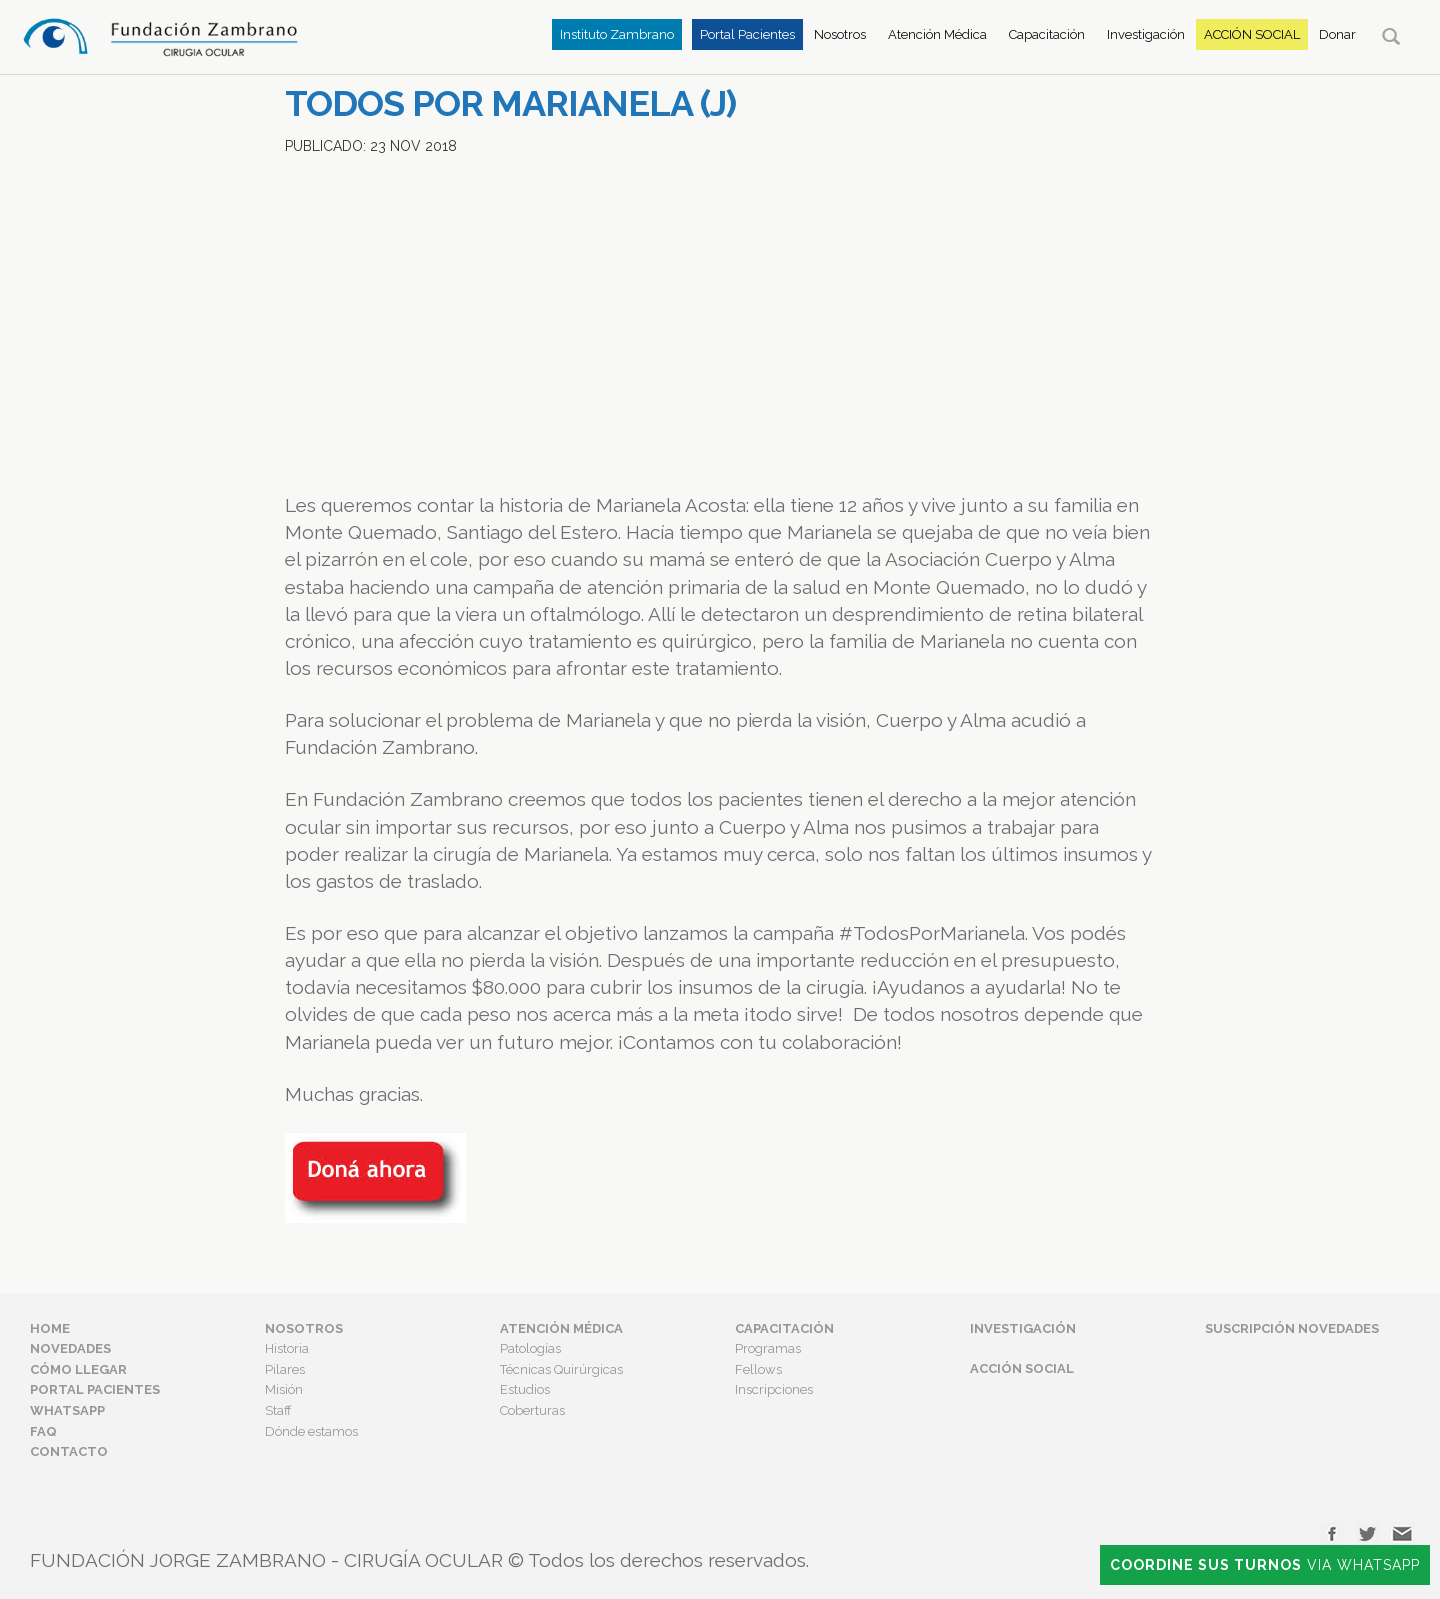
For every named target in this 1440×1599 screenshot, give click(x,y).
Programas (768, 1348)
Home (50, 1328)
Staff (278, 1410)
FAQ (43, 1431)
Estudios (525, 1389)
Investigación (1146, 34)
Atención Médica (937, 34)
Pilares (285, 1369)
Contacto (69, 1451)
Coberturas (532, 1410)
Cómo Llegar (78, 1369)
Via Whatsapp (1265, 1565)
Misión (284, 1389)
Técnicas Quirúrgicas (561, 1369)
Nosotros (840, 34)
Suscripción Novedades (1292, 1328)
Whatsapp (67, 1410)
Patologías (530, 1348)
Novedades (70, 1348)
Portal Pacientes (747, 34)
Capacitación (1047, 34)
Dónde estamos (311, 1431)
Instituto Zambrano (617, 34)
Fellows (758, 1369)
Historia (287, 1348)
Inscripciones (774, 1389)
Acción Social (1252, 34)
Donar (1337, 34)
